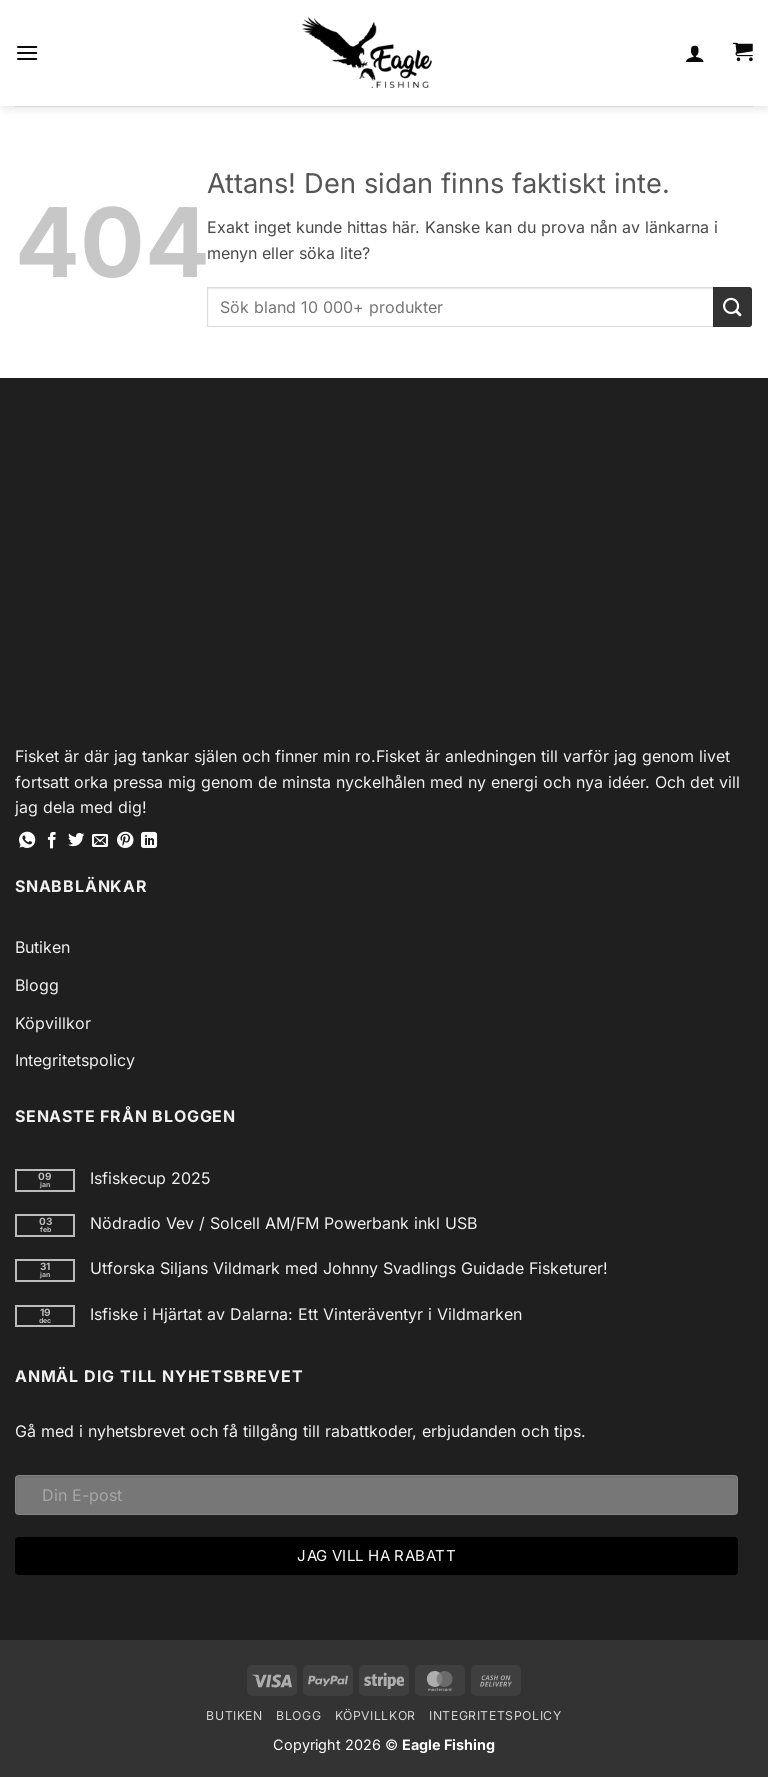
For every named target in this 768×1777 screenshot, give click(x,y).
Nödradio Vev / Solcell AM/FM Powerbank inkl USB (283, 1223)
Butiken (42, 947)
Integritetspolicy (75, 1060)
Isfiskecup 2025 (150, 1178)
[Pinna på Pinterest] (125, 841)
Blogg (37, 985)
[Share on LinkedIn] (149, 841)
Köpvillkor (53, 1023)
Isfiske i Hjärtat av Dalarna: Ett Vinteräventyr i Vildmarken (306, 1314)
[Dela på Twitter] (76, 841)
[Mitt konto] (695, 53)
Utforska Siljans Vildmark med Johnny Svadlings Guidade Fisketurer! (349, 1268)
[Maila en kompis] (100, 841)
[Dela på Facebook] (52, 841)
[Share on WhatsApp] (27, 841)
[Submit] (732, 306)
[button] (27, 52)
